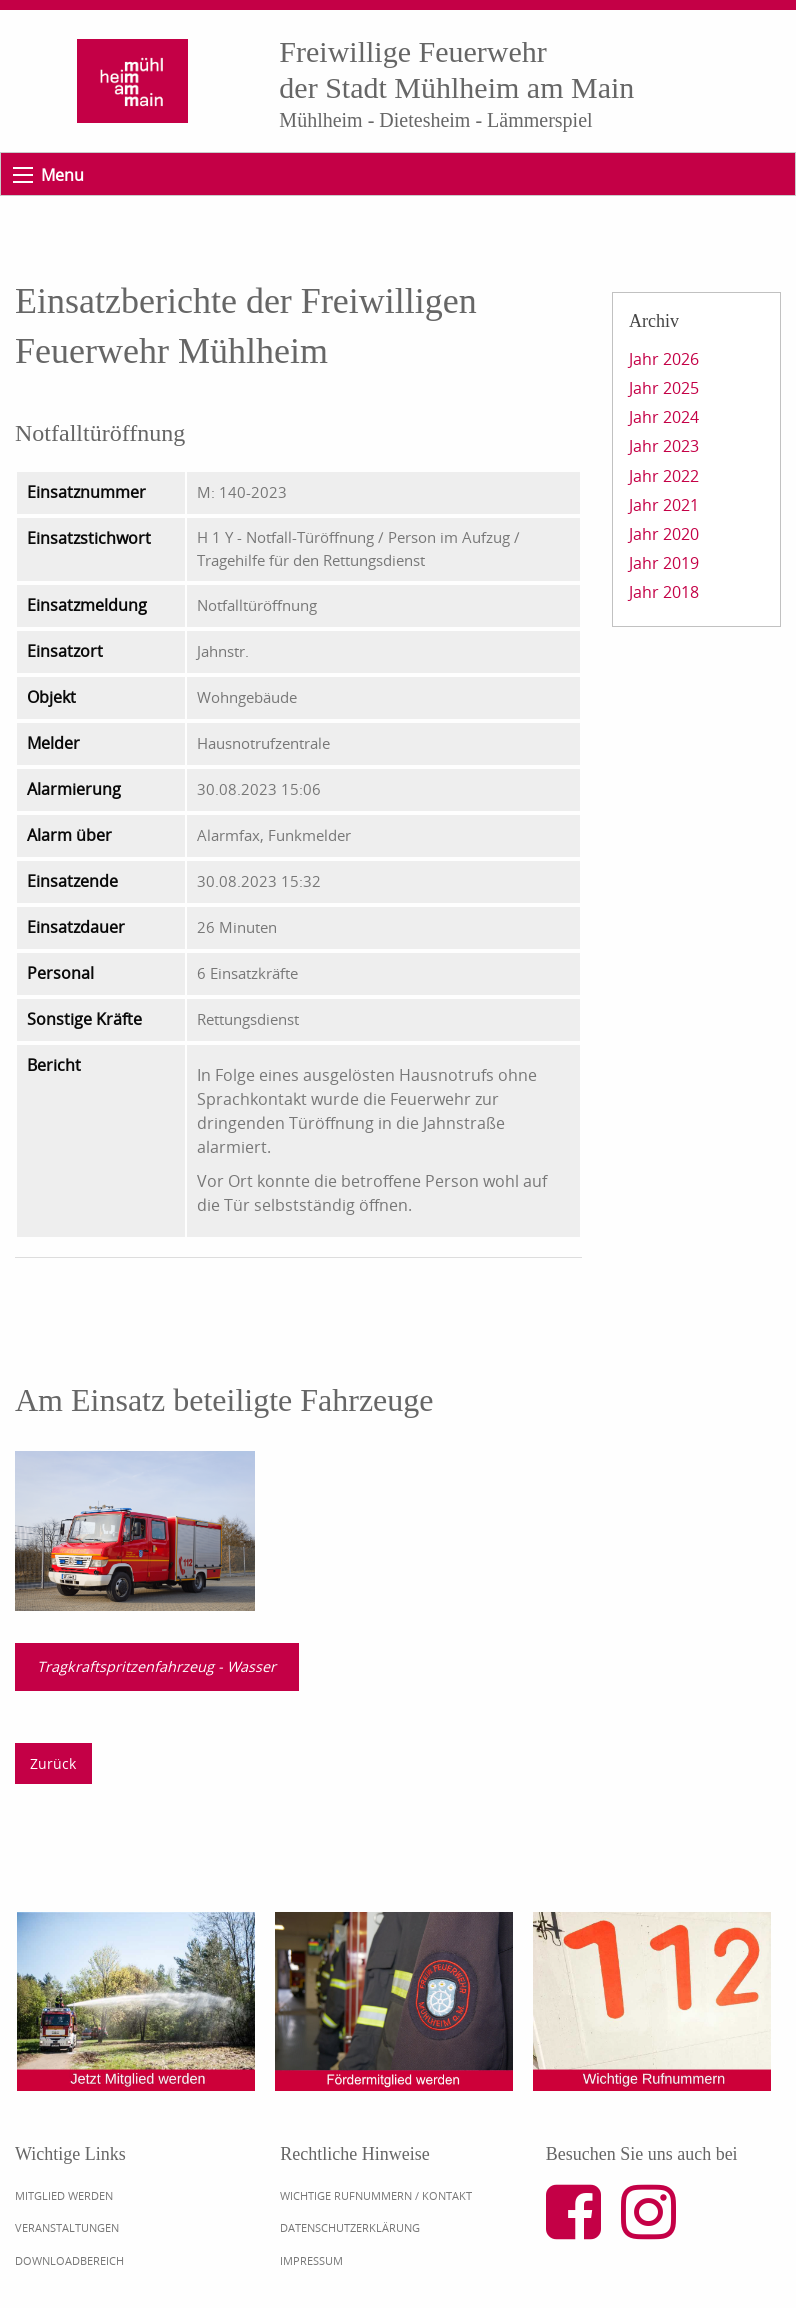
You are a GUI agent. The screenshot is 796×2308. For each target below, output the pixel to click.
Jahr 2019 (664, 563)
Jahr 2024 (664, 417)
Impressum (311, 2260)
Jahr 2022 (664, 476)
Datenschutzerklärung (350, 2227)
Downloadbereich (69, 2260)
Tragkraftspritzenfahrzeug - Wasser (156, 1666)
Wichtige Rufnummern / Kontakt (376, 2195)
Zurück (53, 1763)
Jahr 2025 (664, 388)
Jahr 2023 (664, 446)
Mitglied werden (64, 2195)
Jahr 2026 (664, 359)
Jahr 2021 (664, 505)
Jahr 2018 (664, 592)
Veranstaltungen (67, 2227)
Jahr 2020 (664, 534)
